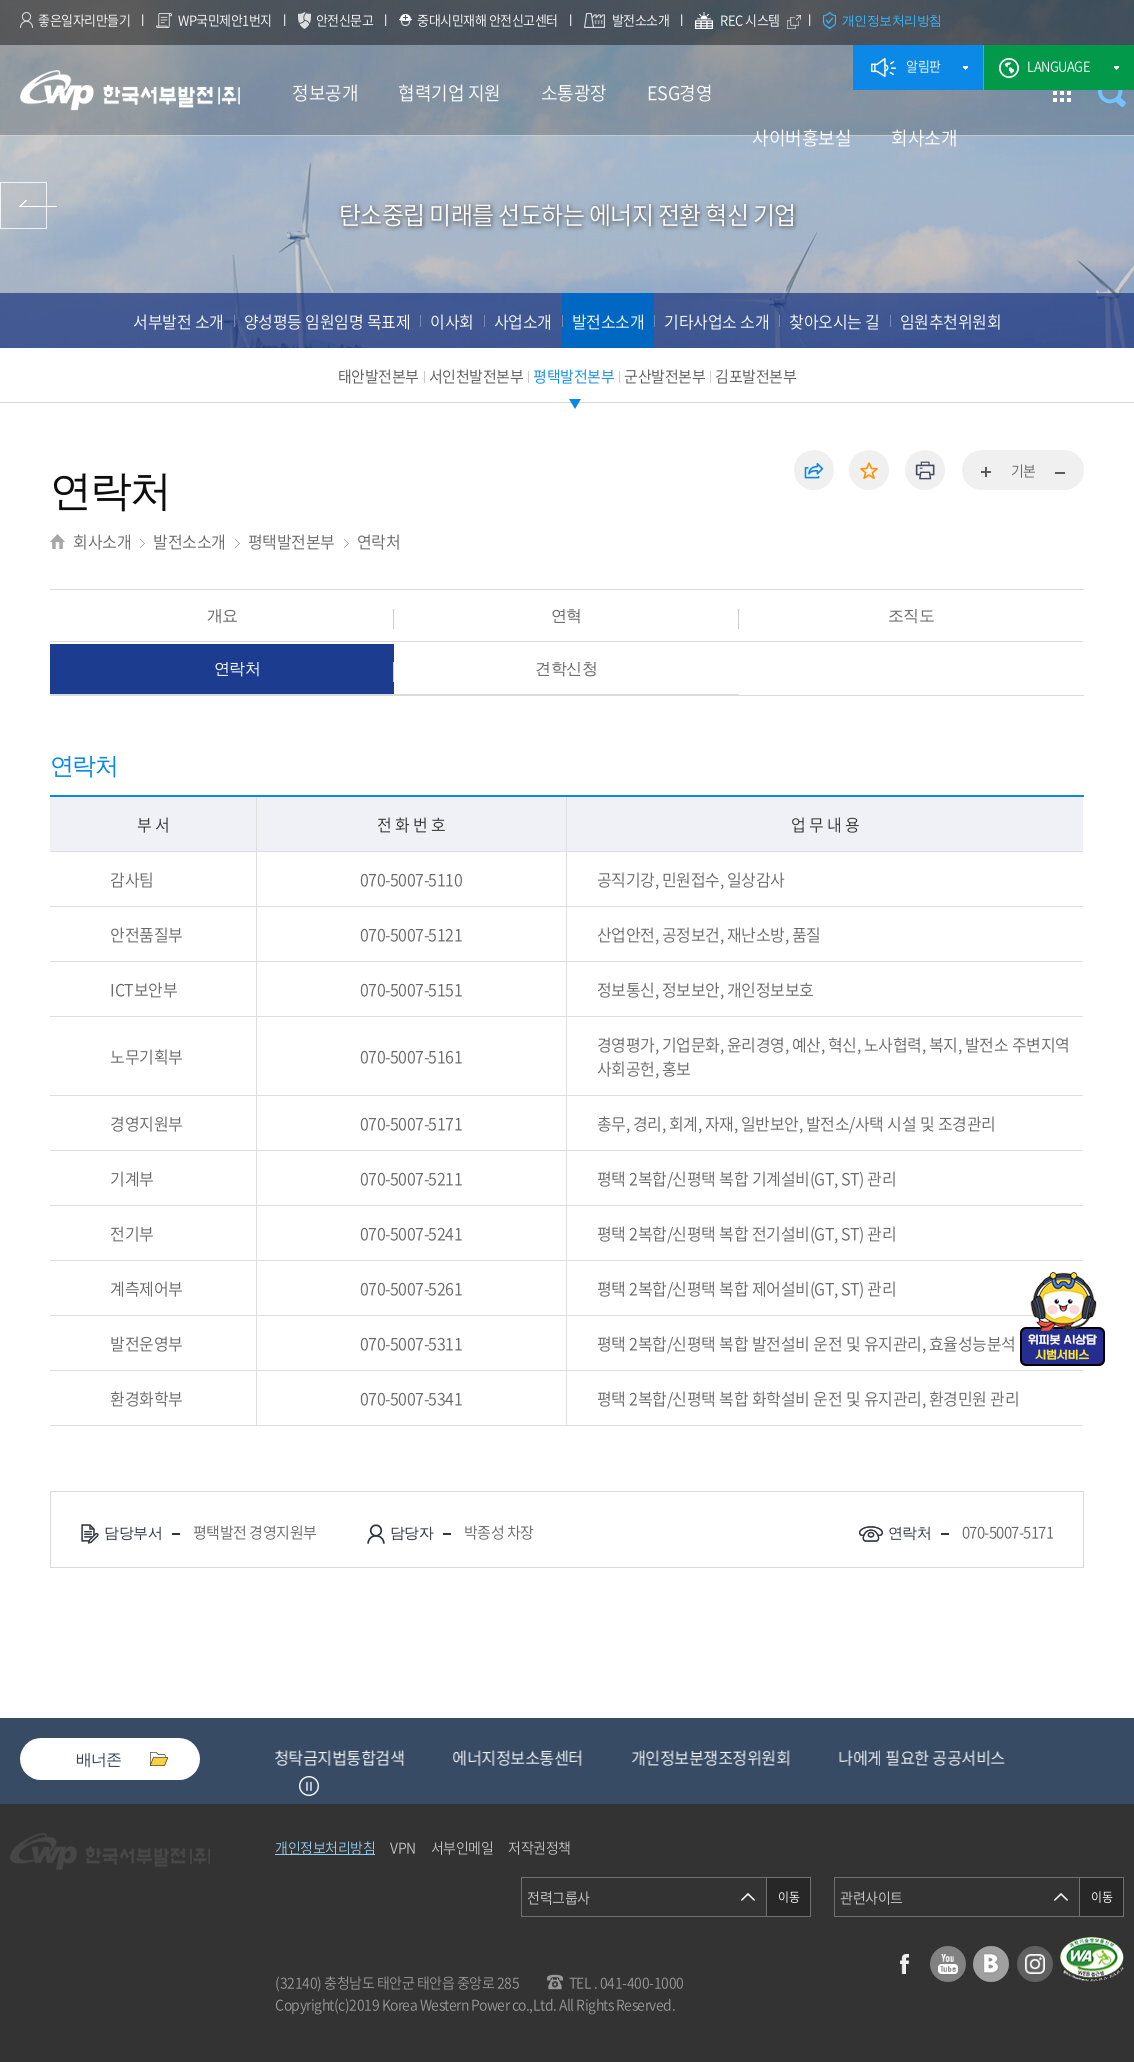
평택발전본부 (573, 376)
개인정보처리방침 (892, 20)
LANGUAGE (1058, 65)
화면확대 (987, 473)
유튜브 (948, 1964)
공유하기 (814, 470)
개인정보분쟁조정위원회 (875, 1757)
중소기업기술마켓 (332, 1757)
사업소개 (523, 321)
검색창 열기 (1111, 92)
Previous (284, 1786)
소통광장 (574, 92)
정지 (309, 1786)
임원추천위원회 (951, 321)
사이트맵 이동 (1061, 92)
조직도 (911, 615)
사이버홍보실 (801, 137)
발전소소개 (641, 19)
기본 (1023, 470)
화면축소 (1059, 473)
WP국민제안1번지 (225, 19)
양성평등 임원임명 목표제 (327, 321)
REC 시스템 (763, 22)
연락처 (379, 541)
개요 (222, 615)
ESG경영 (680, 92)
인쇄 (925, 470)
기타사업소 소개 (716, 321)
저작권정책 (539, 1847)
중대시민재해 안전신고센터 (487, 19)
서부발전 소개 (178, 321)
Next (334, 1786)
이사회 (452, 321)
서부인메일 (462, 1847)
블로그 (991, 1964)
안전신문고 (345, 19)
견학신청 (566, 668)
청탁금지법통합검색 (503, 1757)
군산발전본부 (664, 376)
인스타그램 (1035, 1964)
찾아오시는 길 (834, 321)
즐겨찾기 (869, 470)
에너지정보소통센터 (681, 1757)
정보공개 (325, 92)
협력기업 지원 (449, 92)
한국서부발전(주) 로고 (130, 90)
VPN (403, 1847)
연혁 (566, 615)
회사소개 (924, 137)
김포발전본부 (755, 376)
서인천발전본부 (476, 376)
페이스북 (904, 1964)
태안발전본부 (378, 376)
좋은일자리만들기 (84, 19)
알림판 (923, 65)
